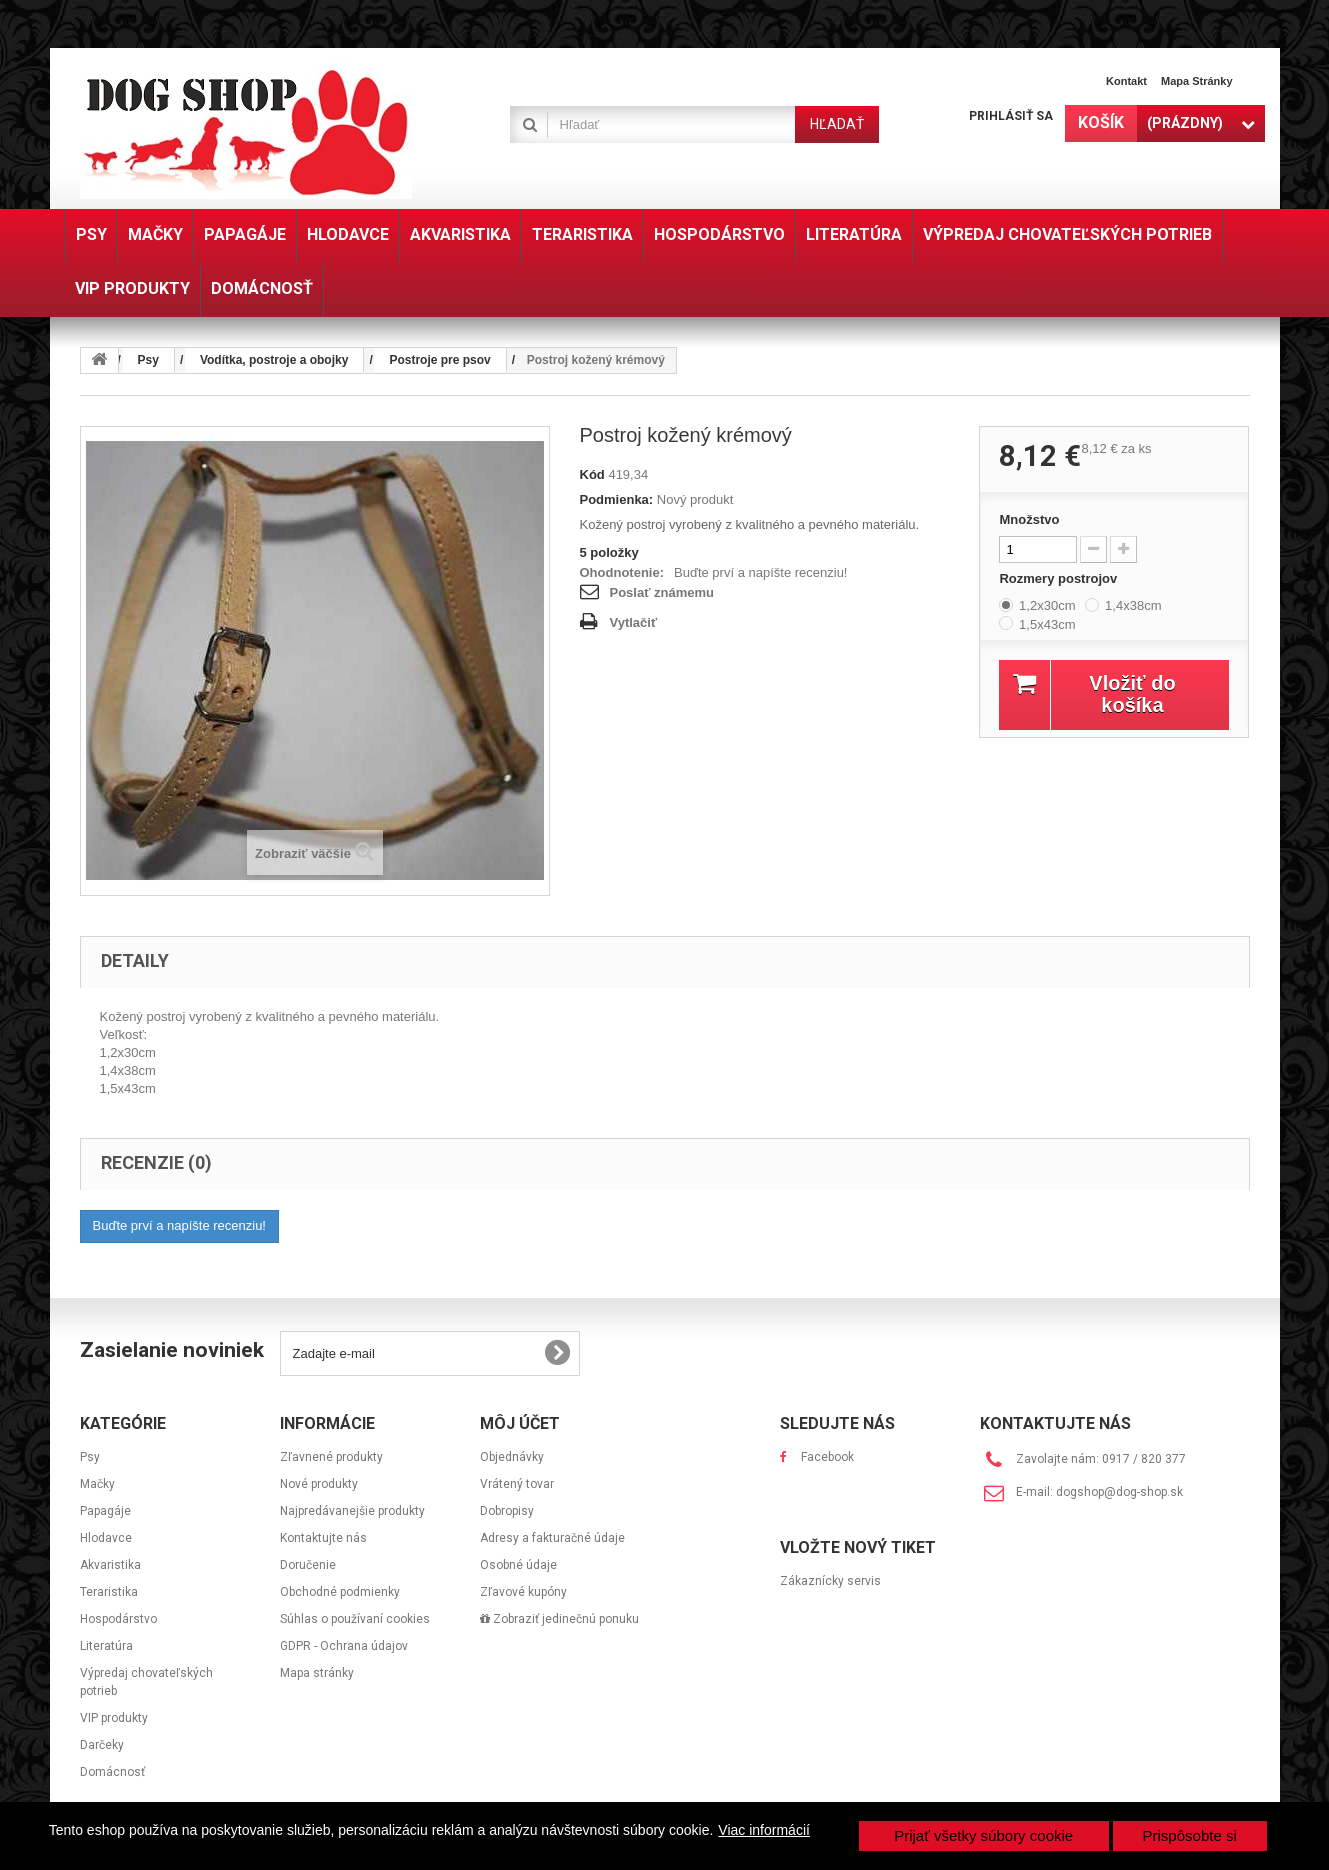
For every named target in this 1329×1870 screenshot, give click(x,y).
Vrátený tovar (517, 1484)
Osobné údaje (518, 1565)
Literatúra (106, 1646)
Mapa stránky (1197, 81)
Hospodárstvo (118, 1619)
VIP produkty (114, 1718)
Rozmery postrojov (1059, 578)
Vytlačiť (634, 622)
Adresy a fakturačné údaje (552, 1538)
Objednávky (512, 1457)
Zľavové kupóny (523, 1592)
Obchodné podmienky (340, 1592)
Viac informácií (764, 1830)
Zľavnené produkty (331, 1457)
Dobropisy (507, 1511)
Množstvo (1029, 519)
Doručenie (308, 1565)
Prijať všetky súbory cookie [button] (983, 1835)
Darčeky (102, 1745)
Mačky (97, 1484)
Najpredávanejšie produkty (352, 1511)
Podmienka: (617, 499)
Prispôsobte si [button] (1190, 1835)
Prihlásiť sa (1011, 116)
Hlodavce (106, 1538)
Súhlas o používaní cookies (355, 1619)
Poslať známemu (662, 592)
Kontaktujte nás (323, 1538)
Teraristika (109, 1592)
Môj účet (520, 1423)
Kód (592, 474)
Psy (90, 1457)
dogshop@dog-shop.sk (1119, 1492)
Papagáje (105, 1511)
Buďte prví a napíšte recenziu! (760, 572)
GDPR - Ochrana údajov (344, 1646)
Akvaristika (110, 1565)
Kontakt (1126, 81)
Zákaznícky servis (830, 1581)
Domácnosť (112, 1772)
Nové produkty (319, 1484)
